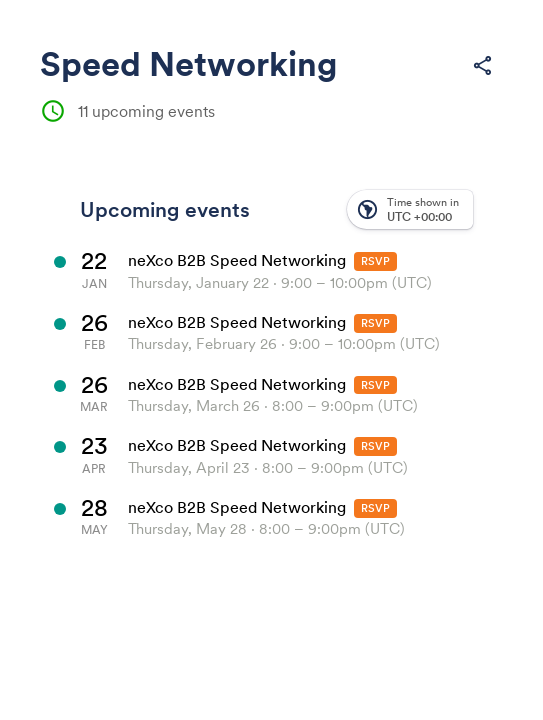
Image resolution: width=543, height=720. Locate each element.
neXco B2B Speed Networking (237, 260)
